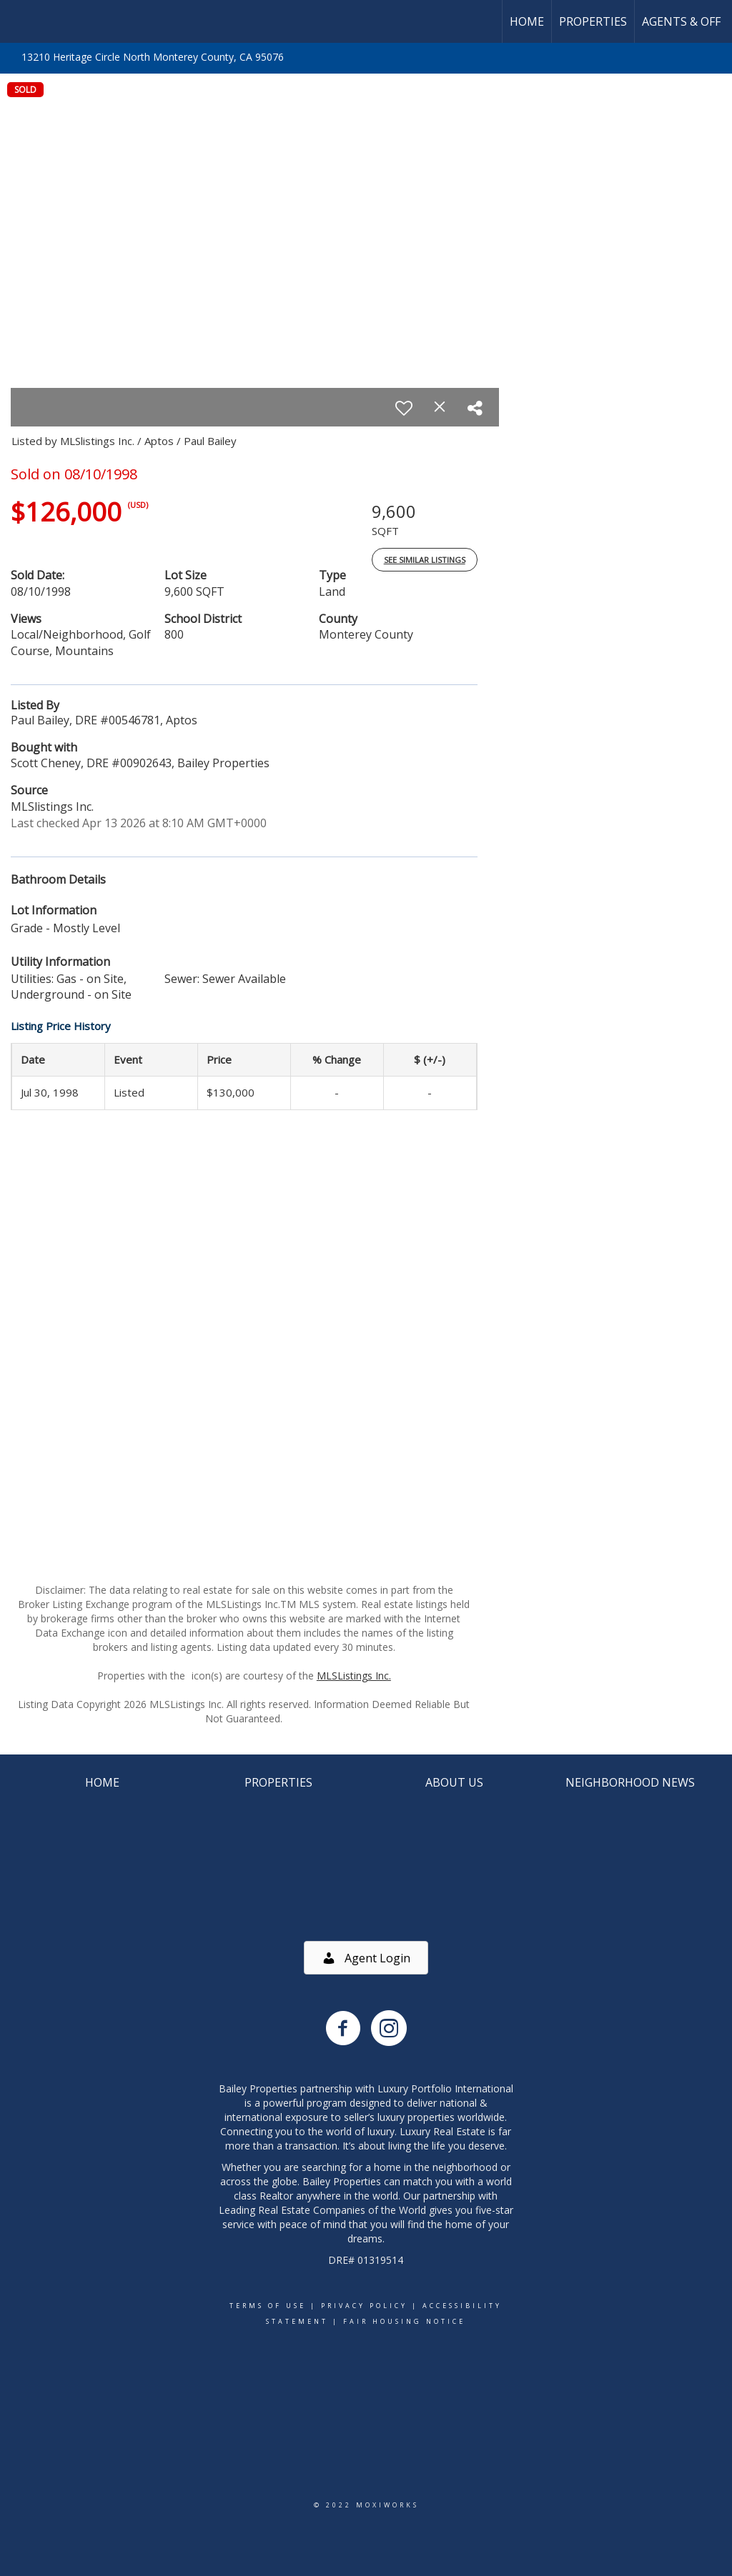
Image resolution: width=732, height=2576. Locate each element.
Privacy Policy (364, 2305)
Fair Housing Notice (404, 2321)
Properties (593, 21)
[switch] (404, 407)
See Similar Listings (424, 559)
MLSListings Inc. (354, 1675)
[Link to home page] (18, 21)
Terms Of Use (267, 2305)
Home (527, 21)
